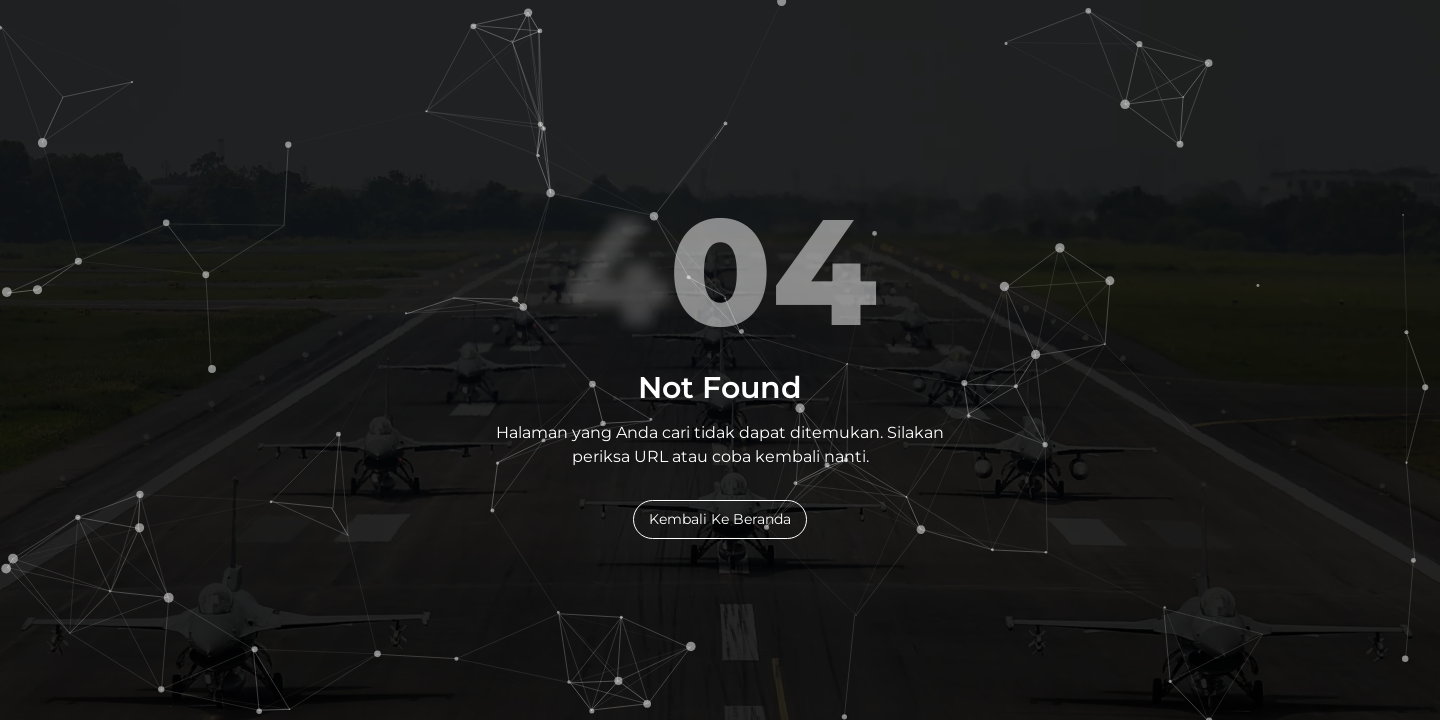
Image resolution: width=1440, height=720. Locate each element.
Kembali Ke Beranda (720, 519)
